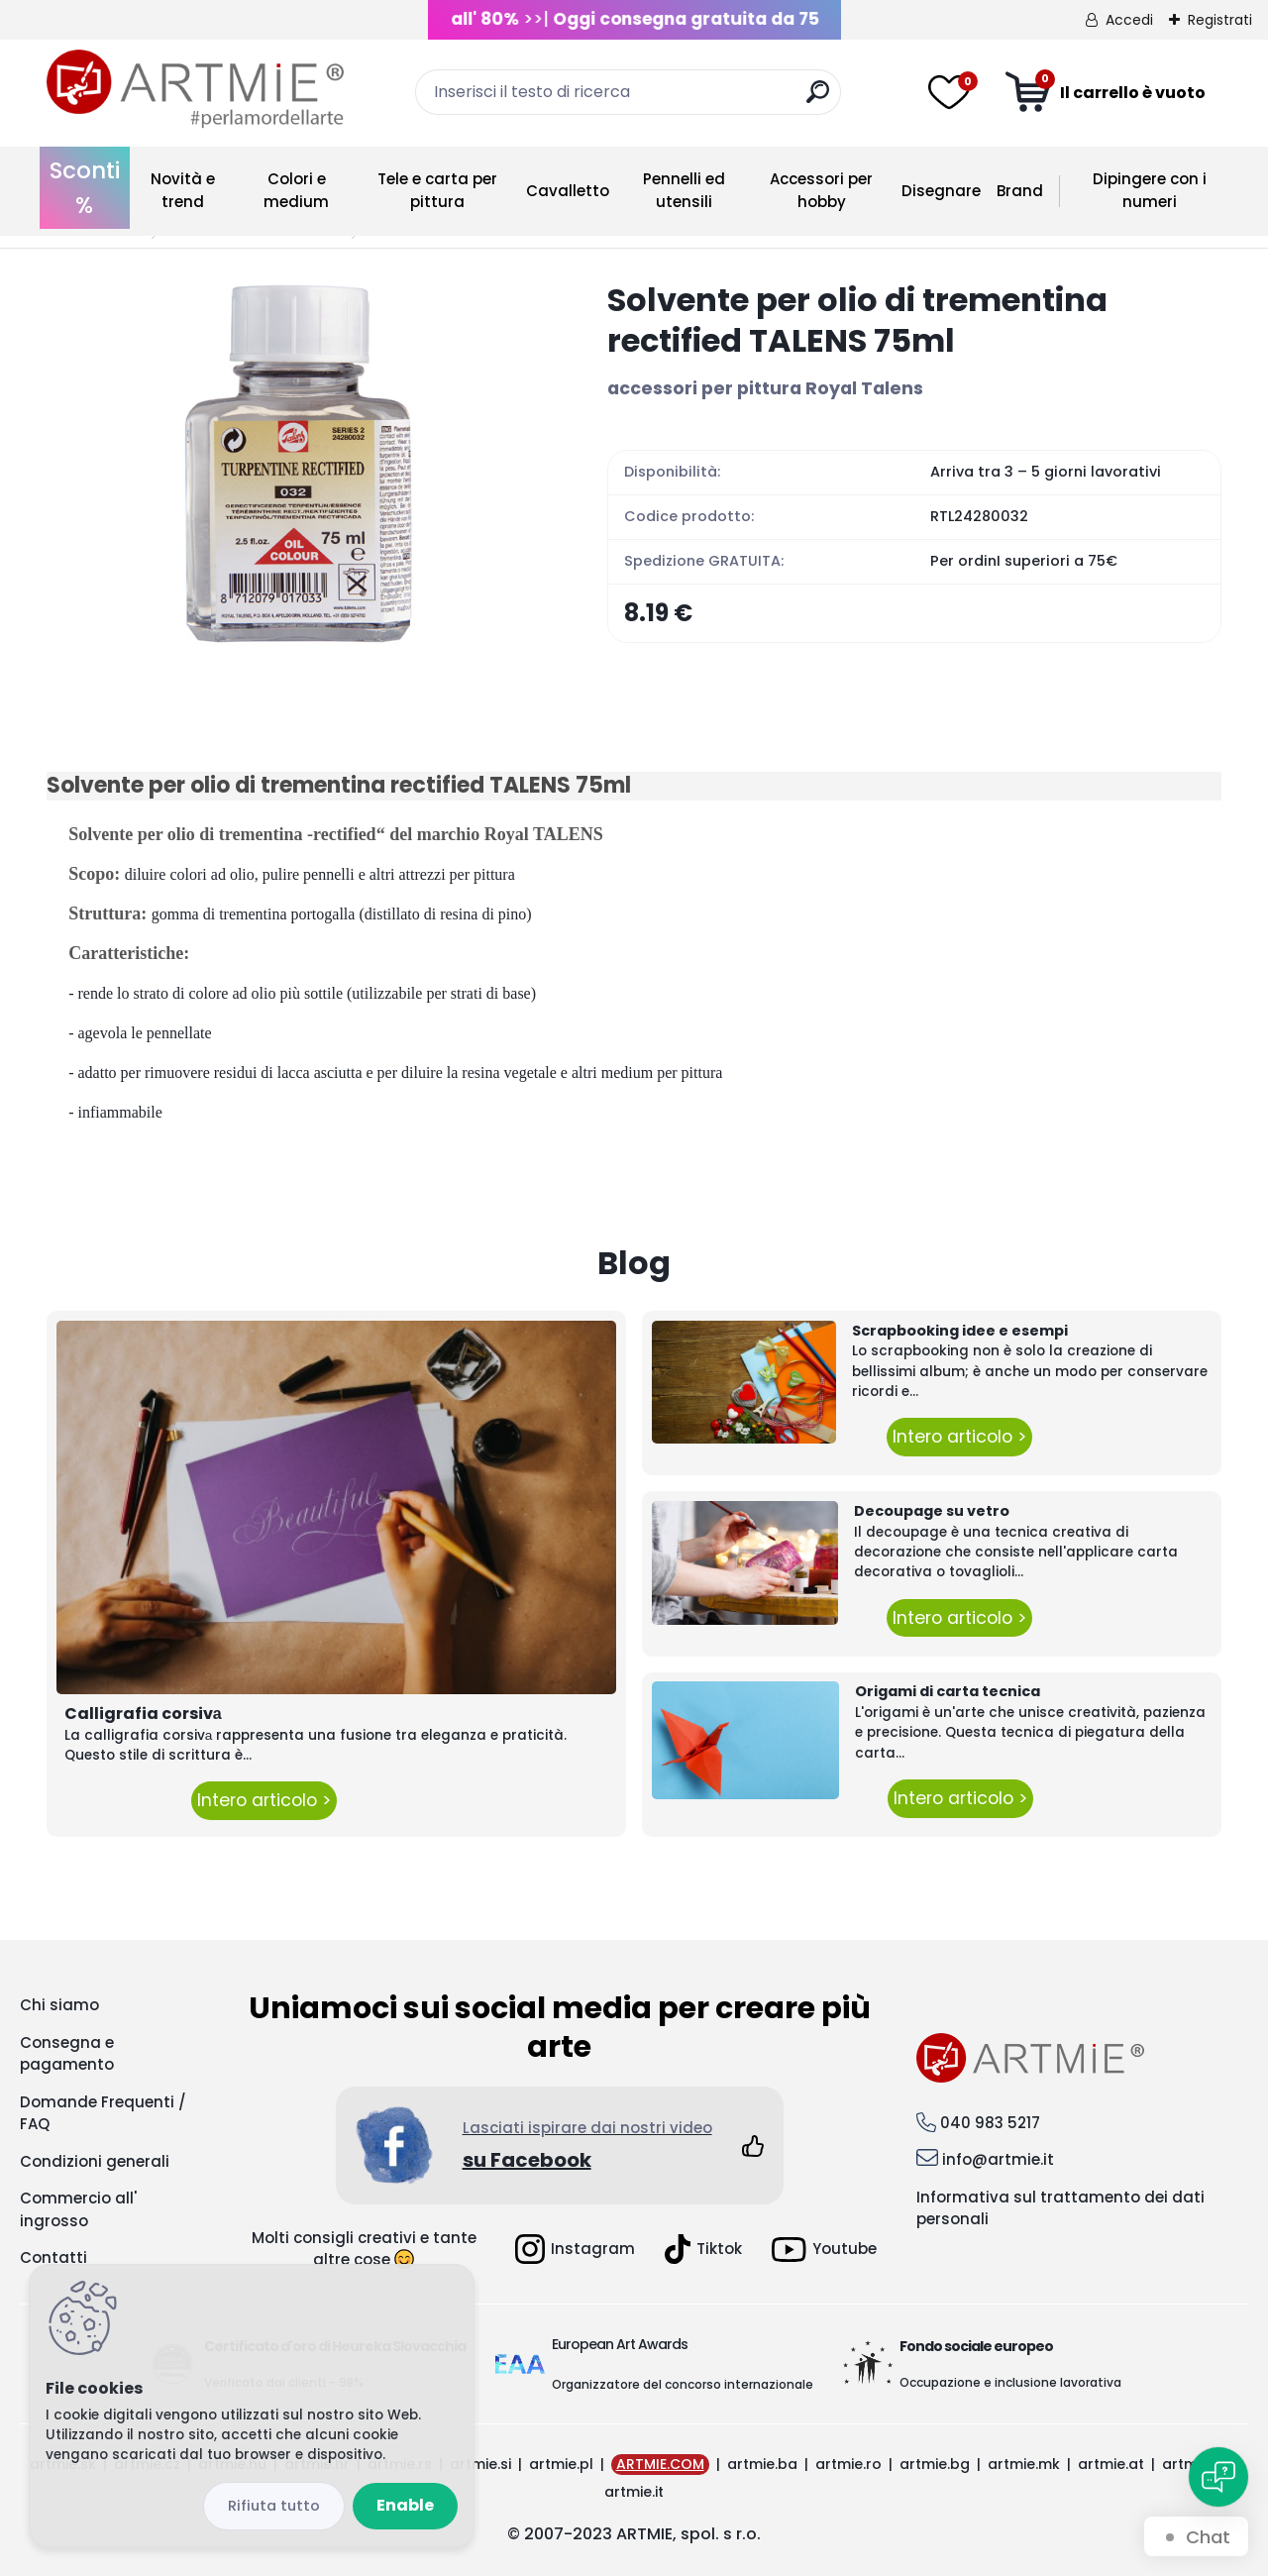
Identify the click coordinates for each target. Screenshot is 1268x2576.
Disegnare (941, 190)
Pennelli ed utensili (684, 190)
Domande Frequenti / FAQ (103, 2113)
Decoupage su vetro (931, 1511)
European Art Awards (619, 2344)
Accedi (1129, 20)
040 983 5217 (990, 2122)
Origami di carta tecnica (947, 1691)
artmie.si (480, 2464)
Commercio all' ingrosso (78, 2209)
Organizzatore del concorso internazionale (682, 2384)
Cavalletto (567, 190)
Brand (1020, 190)
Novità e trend (183, 190)
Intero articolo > (264, 1800)
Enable (405, 2505)
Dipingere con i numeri (1150, 190)
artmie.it (634, 2492)
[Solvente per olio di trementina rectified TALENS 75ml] (295, 465)
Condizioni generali (94, 2161)
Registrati (1220, 20)
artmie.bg (934, 2464)
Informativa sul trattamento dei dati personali (1060, 2208)
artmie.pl (561, 2464)
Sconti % (85, 188)
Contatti (53, 2257)
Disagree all (274, 2506)
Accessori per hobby (821, 190)
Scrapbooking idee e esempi (960, 1331)
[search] (817, 99)
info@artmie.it (998, 2159)
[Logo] (195, 89)
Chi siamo (59, 2004)
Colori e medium (296, 190)
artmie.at (1111, 2464)
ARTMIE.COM (660, 2464)
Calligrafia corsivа (143, 1713)
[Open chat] (1218, 2477)
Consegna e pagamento (67, 2054)
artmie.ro (848, 2464)
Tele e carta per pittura (437, 190)
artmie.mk (1024, 2464)
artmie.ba (762, 2464)
